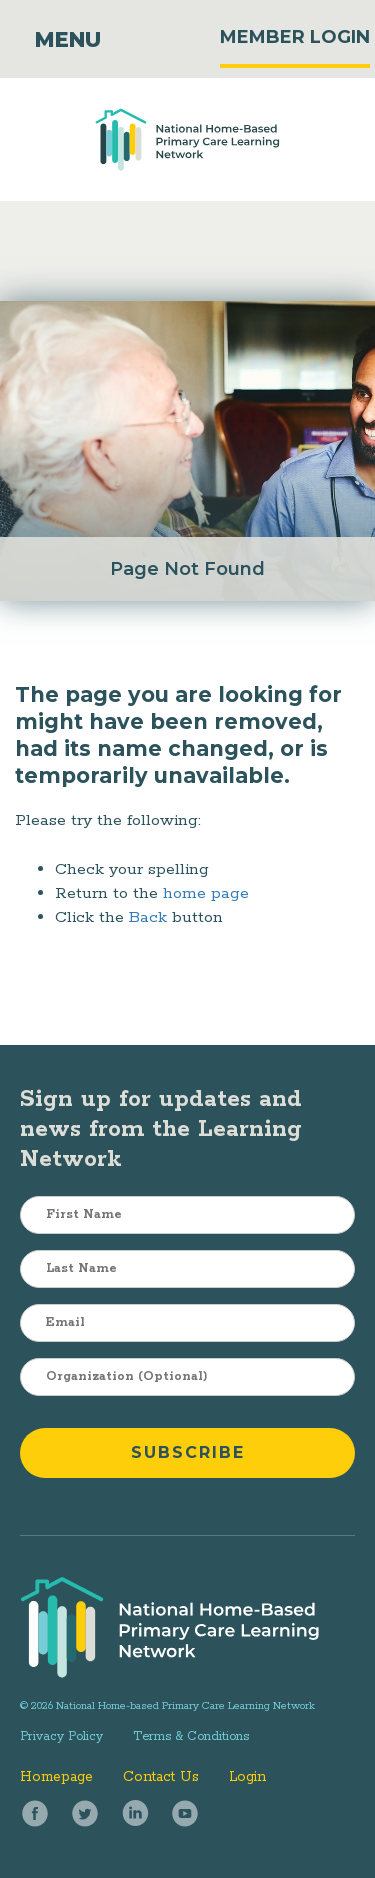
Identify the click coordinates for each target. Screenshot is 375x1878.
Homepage (56, 1777)
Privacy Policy (61, 1736)
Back (148, 917)
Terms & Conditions (191, 1736)
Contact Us (161, 1777)
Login (247, 1777)
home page (206, 893)
